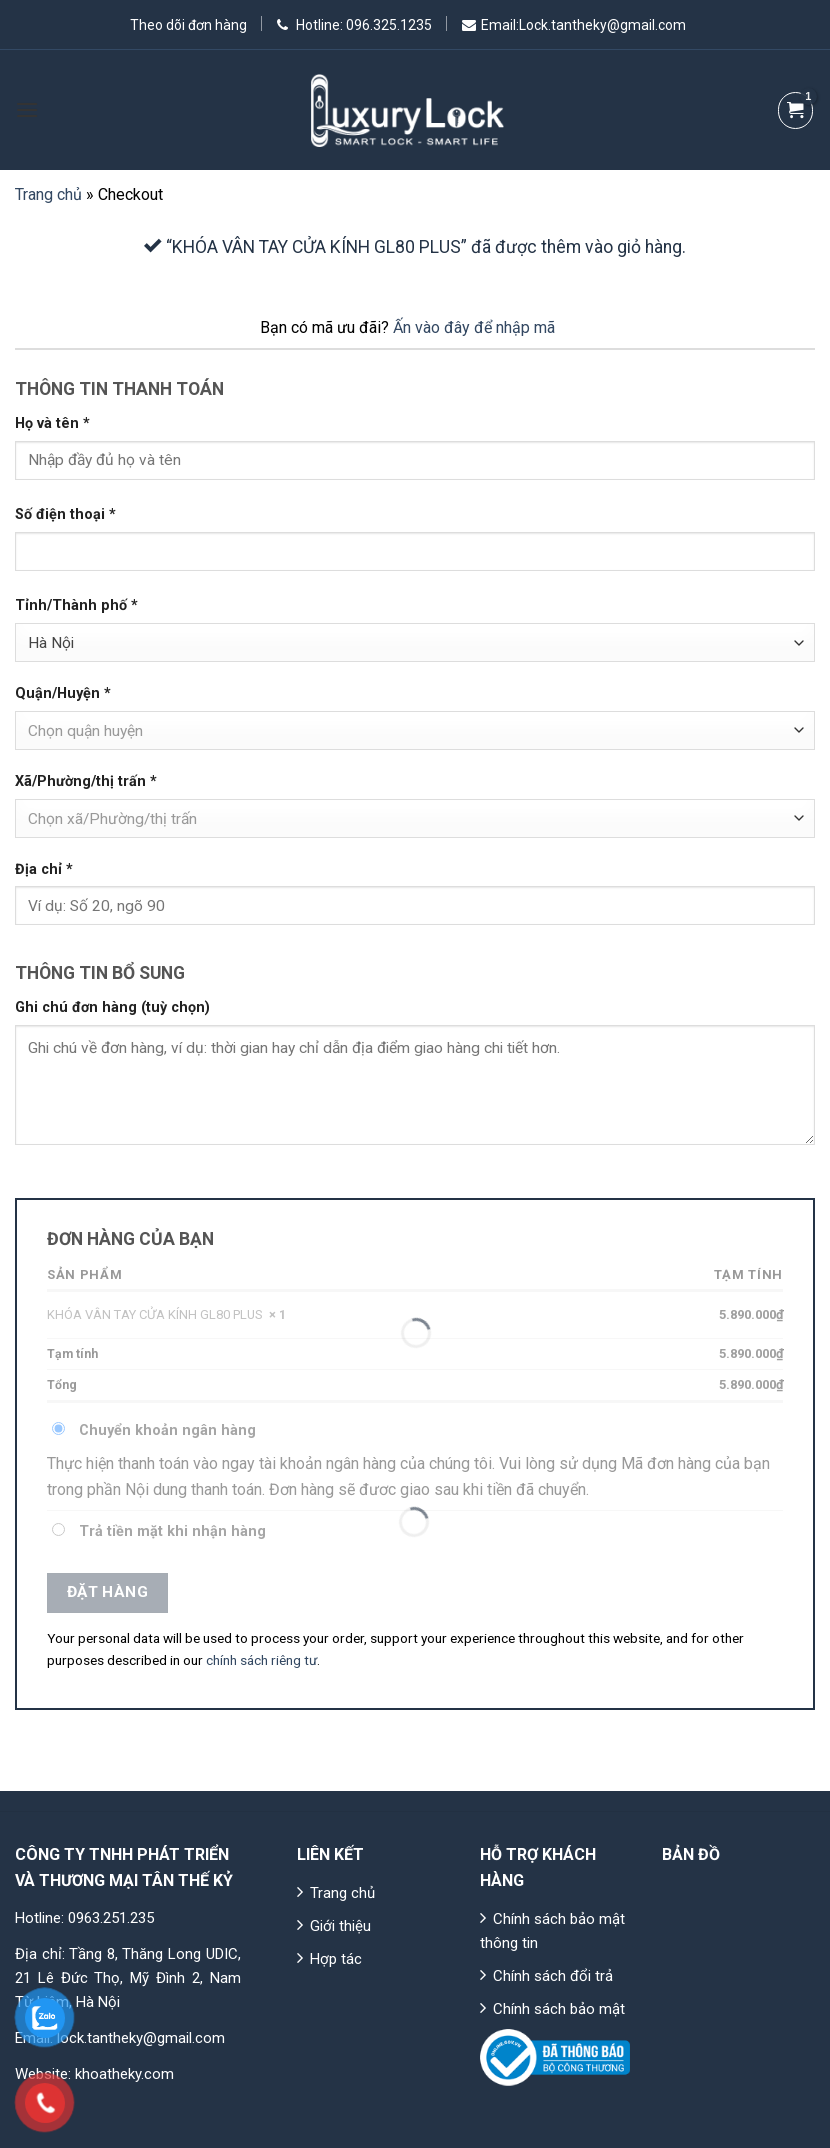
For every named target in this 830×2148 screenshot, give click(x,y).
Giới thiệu (340, 1926)
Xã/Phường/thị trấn (86, 781)
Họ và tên (52, 423)
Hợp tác (336, 1959)
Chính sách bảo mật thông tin (552, 1931)
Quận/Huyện (63, 693)
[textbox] (410, 731)
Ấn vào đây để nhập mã (474, 327)
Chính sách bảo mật (559, 2009)
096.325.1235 (387, 25)
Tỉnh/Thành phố (76, 605)
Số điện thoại (65, 514)
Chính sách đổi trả (553, 1976)
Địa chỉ (44, 869)
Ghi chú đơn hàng (112, 1007)
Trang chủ (48, 194)
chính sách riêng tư (261, 1660)
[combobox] (415, 642)
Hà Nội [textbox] (51, 643)
